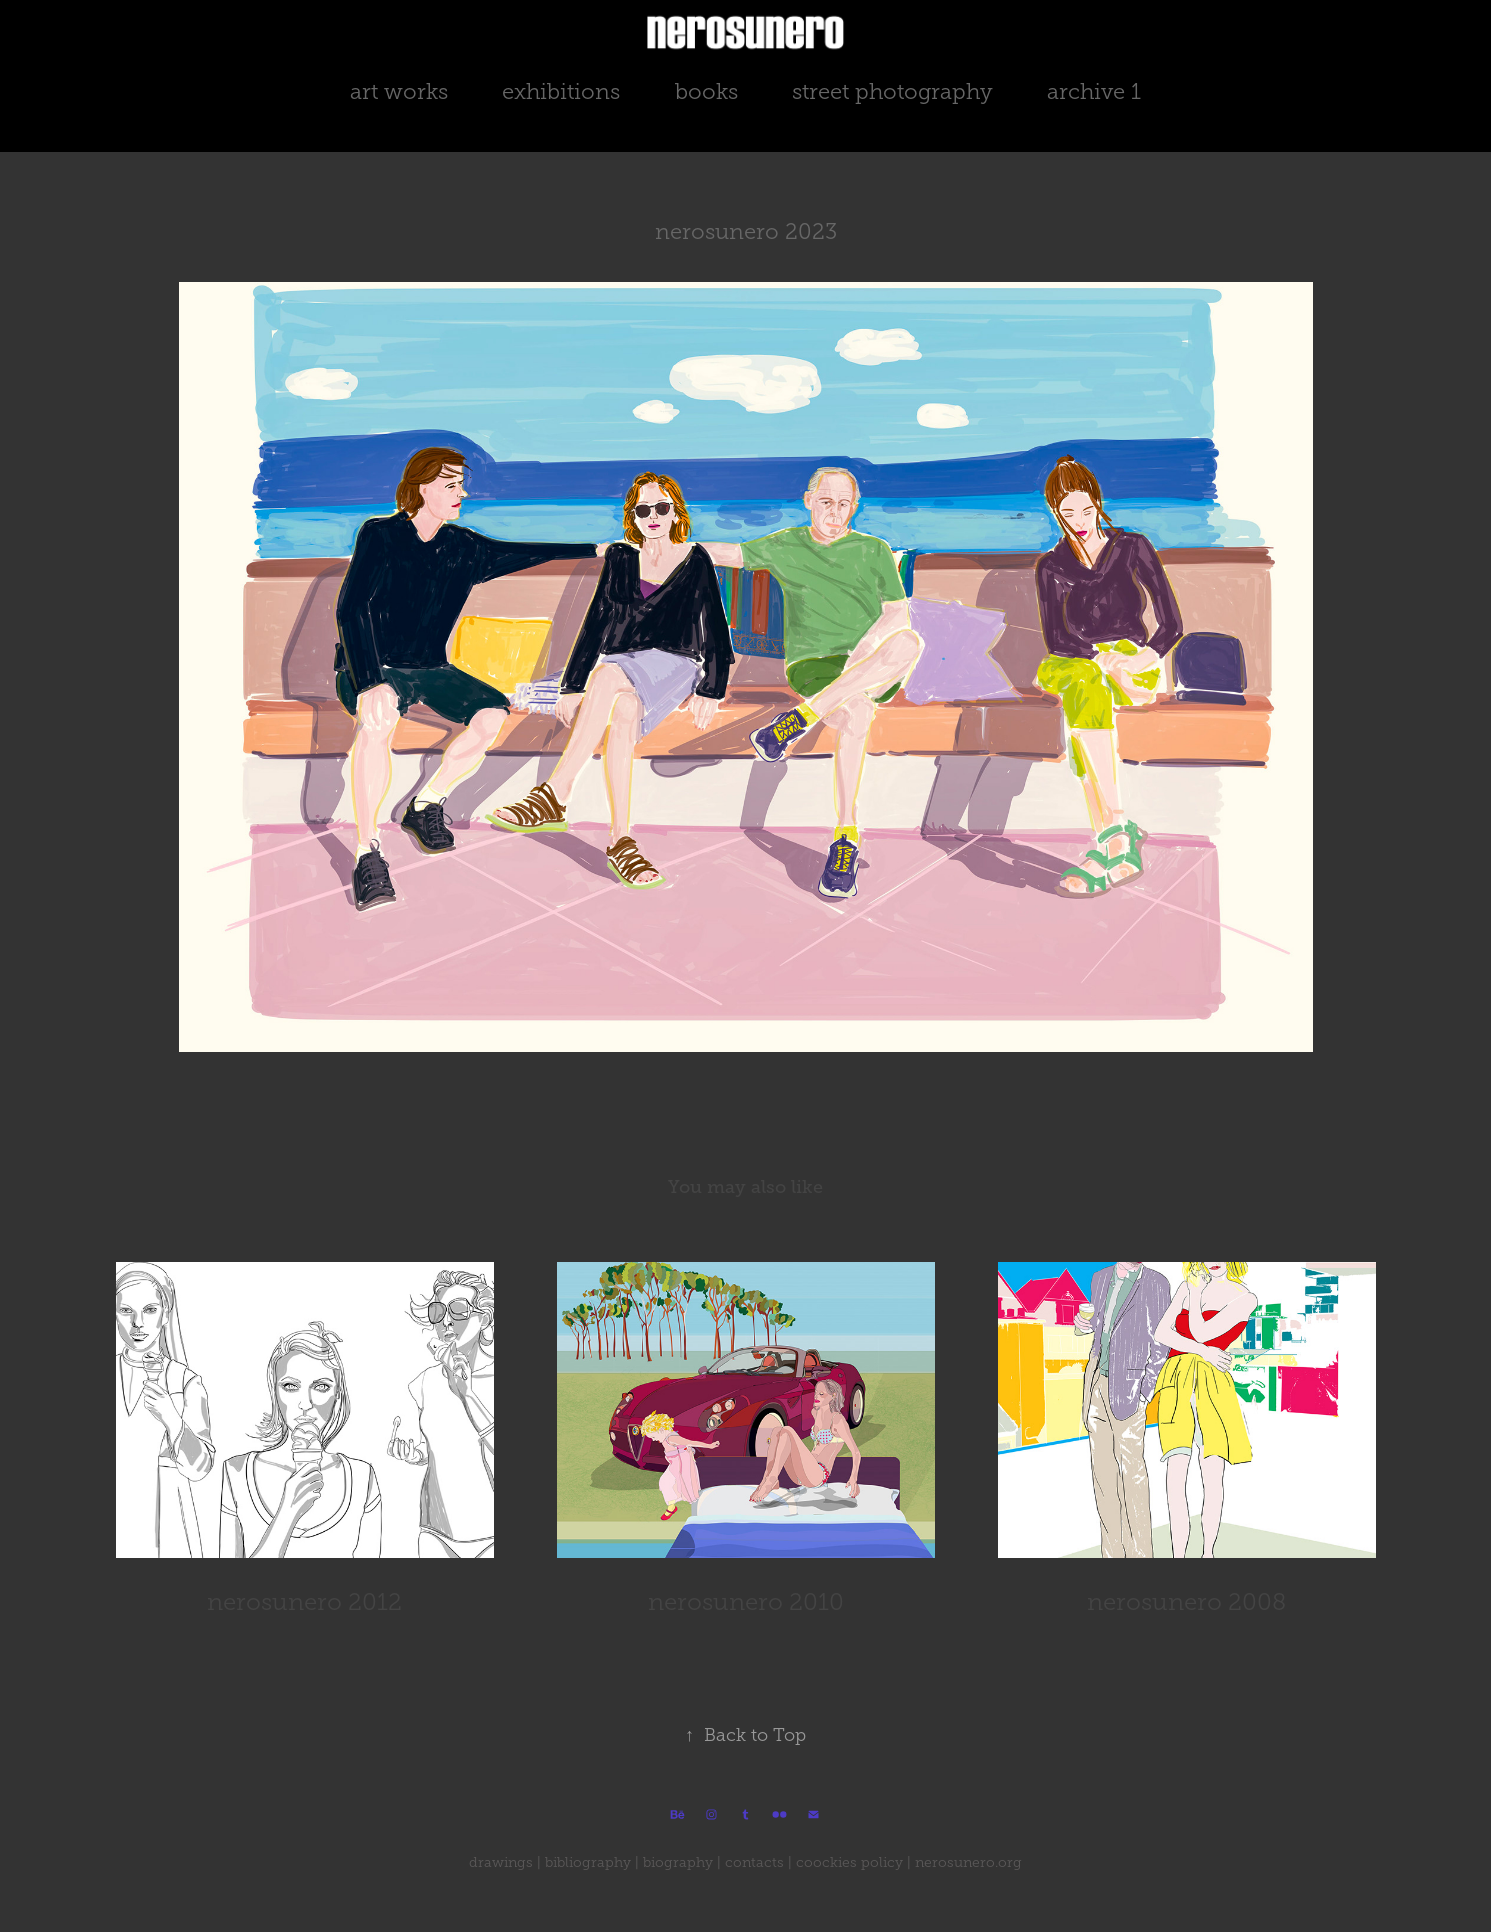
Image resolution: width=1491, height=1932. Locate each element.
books (706, 91)
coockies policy (849, 1862)
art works (399, 91)
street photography (892, 91)
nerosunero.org (968, 1862)
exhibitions (561, 91)
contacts (754, 1862)
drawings (501, 1862)
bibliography (588, 1862)
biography (678, 1862)
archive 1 (1094, 91)
